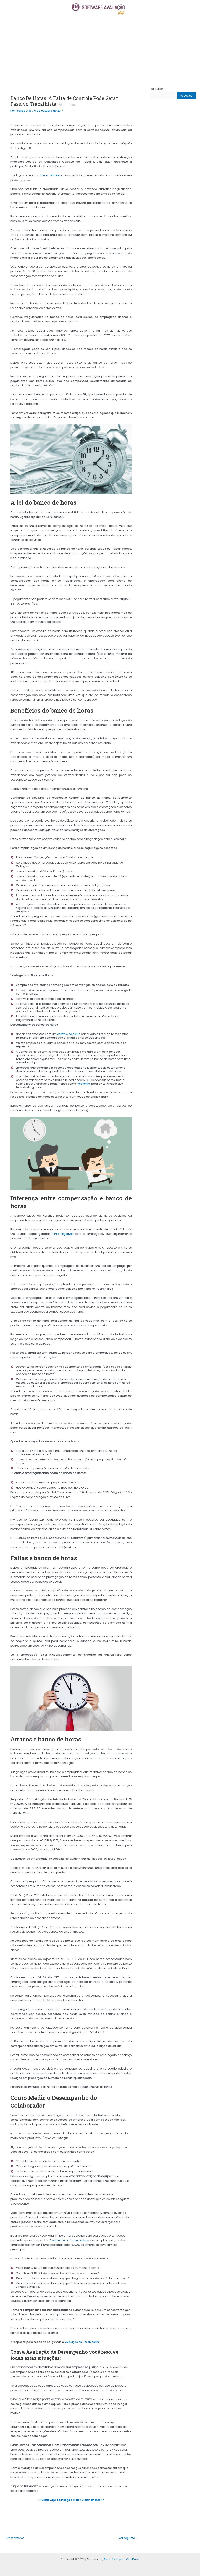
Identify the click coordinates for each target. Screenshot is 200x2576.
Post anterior (15, 2538)
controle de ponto (70, 1034)
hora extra (84, 1083)
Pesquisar (156, 89)
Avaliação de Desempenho (71, 2240)
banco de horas (52, 175)
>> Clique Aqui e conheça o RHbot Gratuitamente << (71, 2500)
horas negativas (61, 1234)
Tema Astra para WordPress (121, 2559)
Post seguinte (126, 2538)
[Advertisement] (100, 47)
